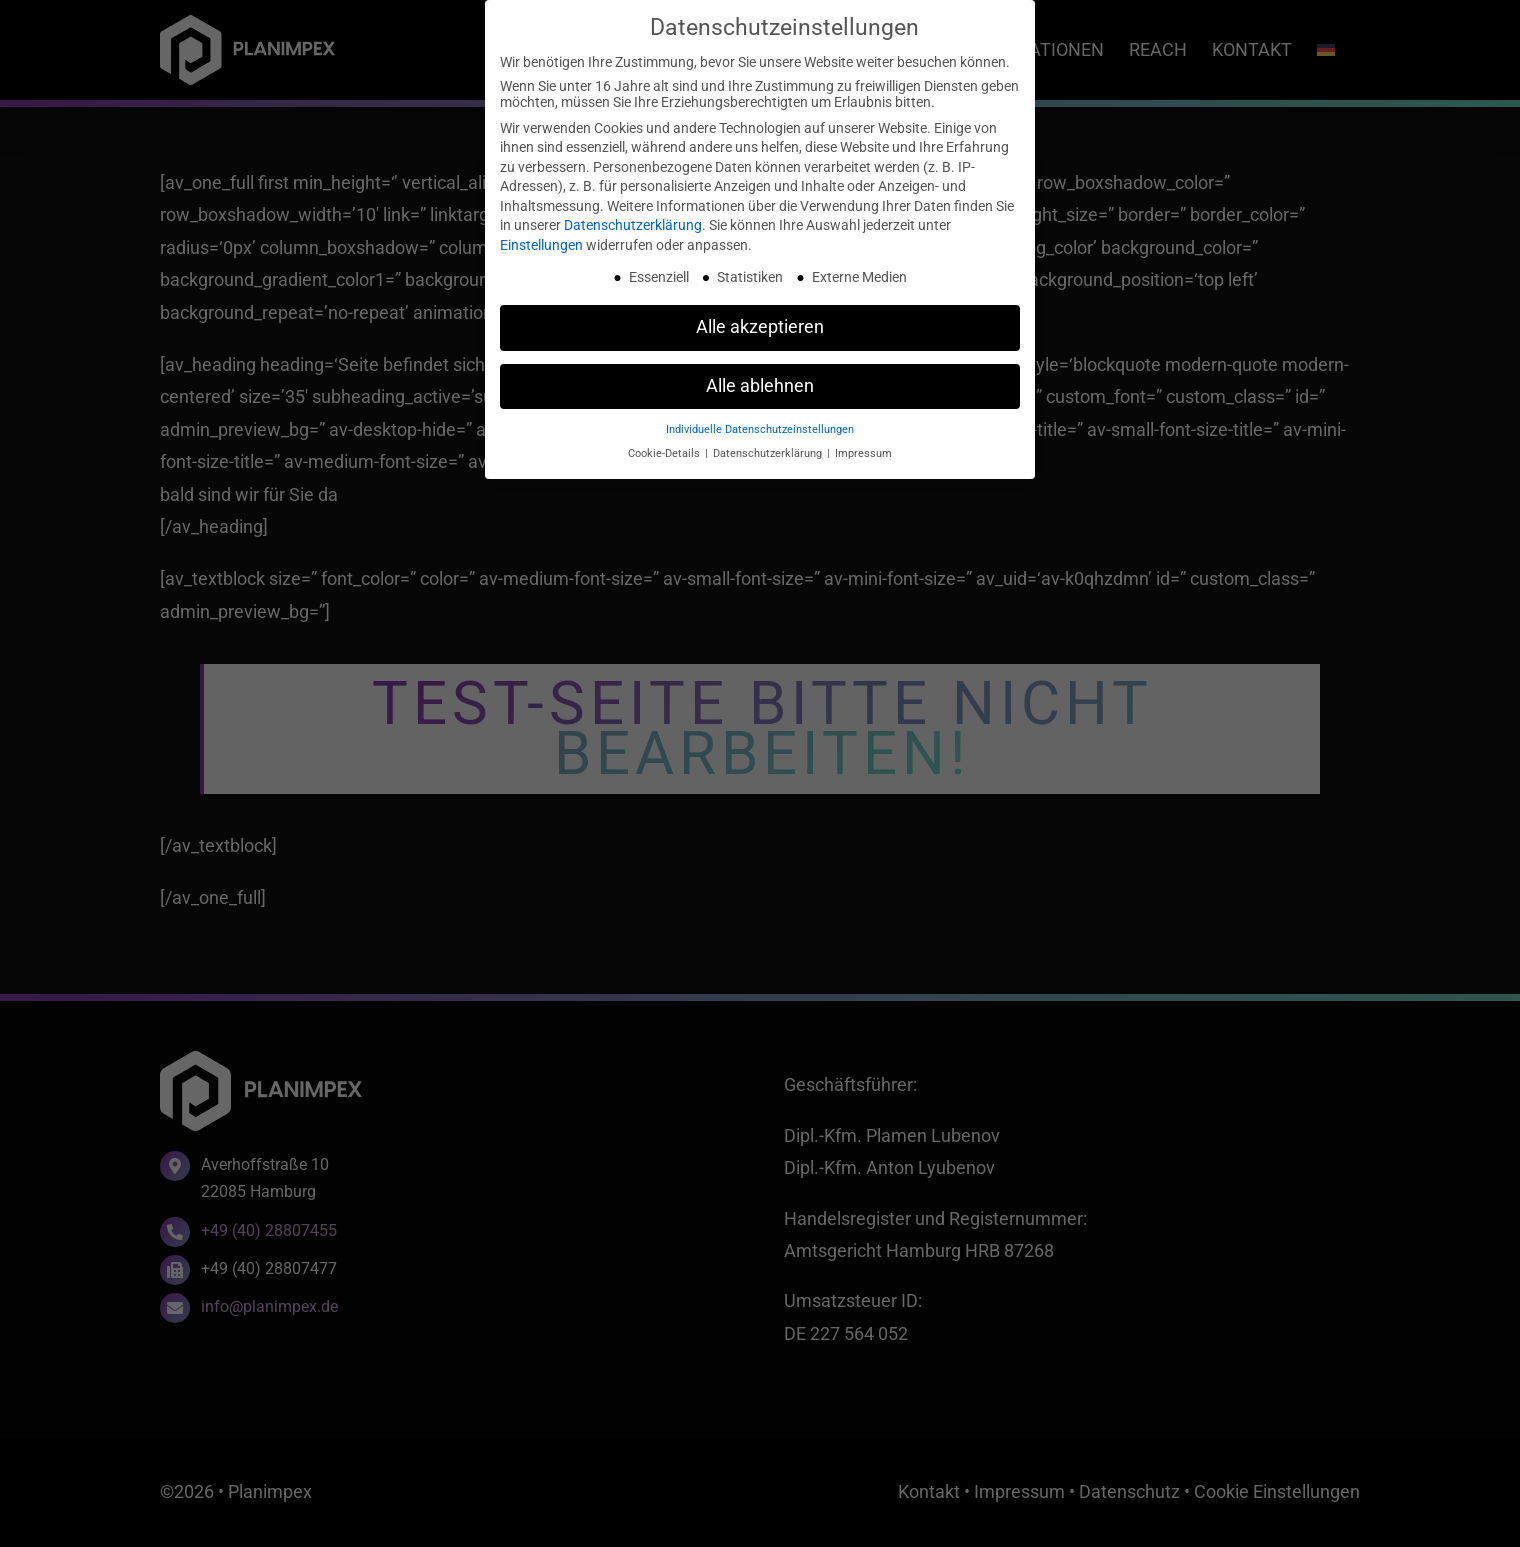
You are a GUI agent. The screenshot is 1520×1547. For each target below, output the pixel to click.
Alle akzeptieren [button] (760, 327)
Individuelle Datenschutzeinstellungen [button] (760, 429)
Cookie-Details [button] (665, 453)
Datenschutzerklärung (633, 225)
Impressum (863, 453)
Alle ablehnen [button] (760, 386)
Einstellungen (541, 245)
